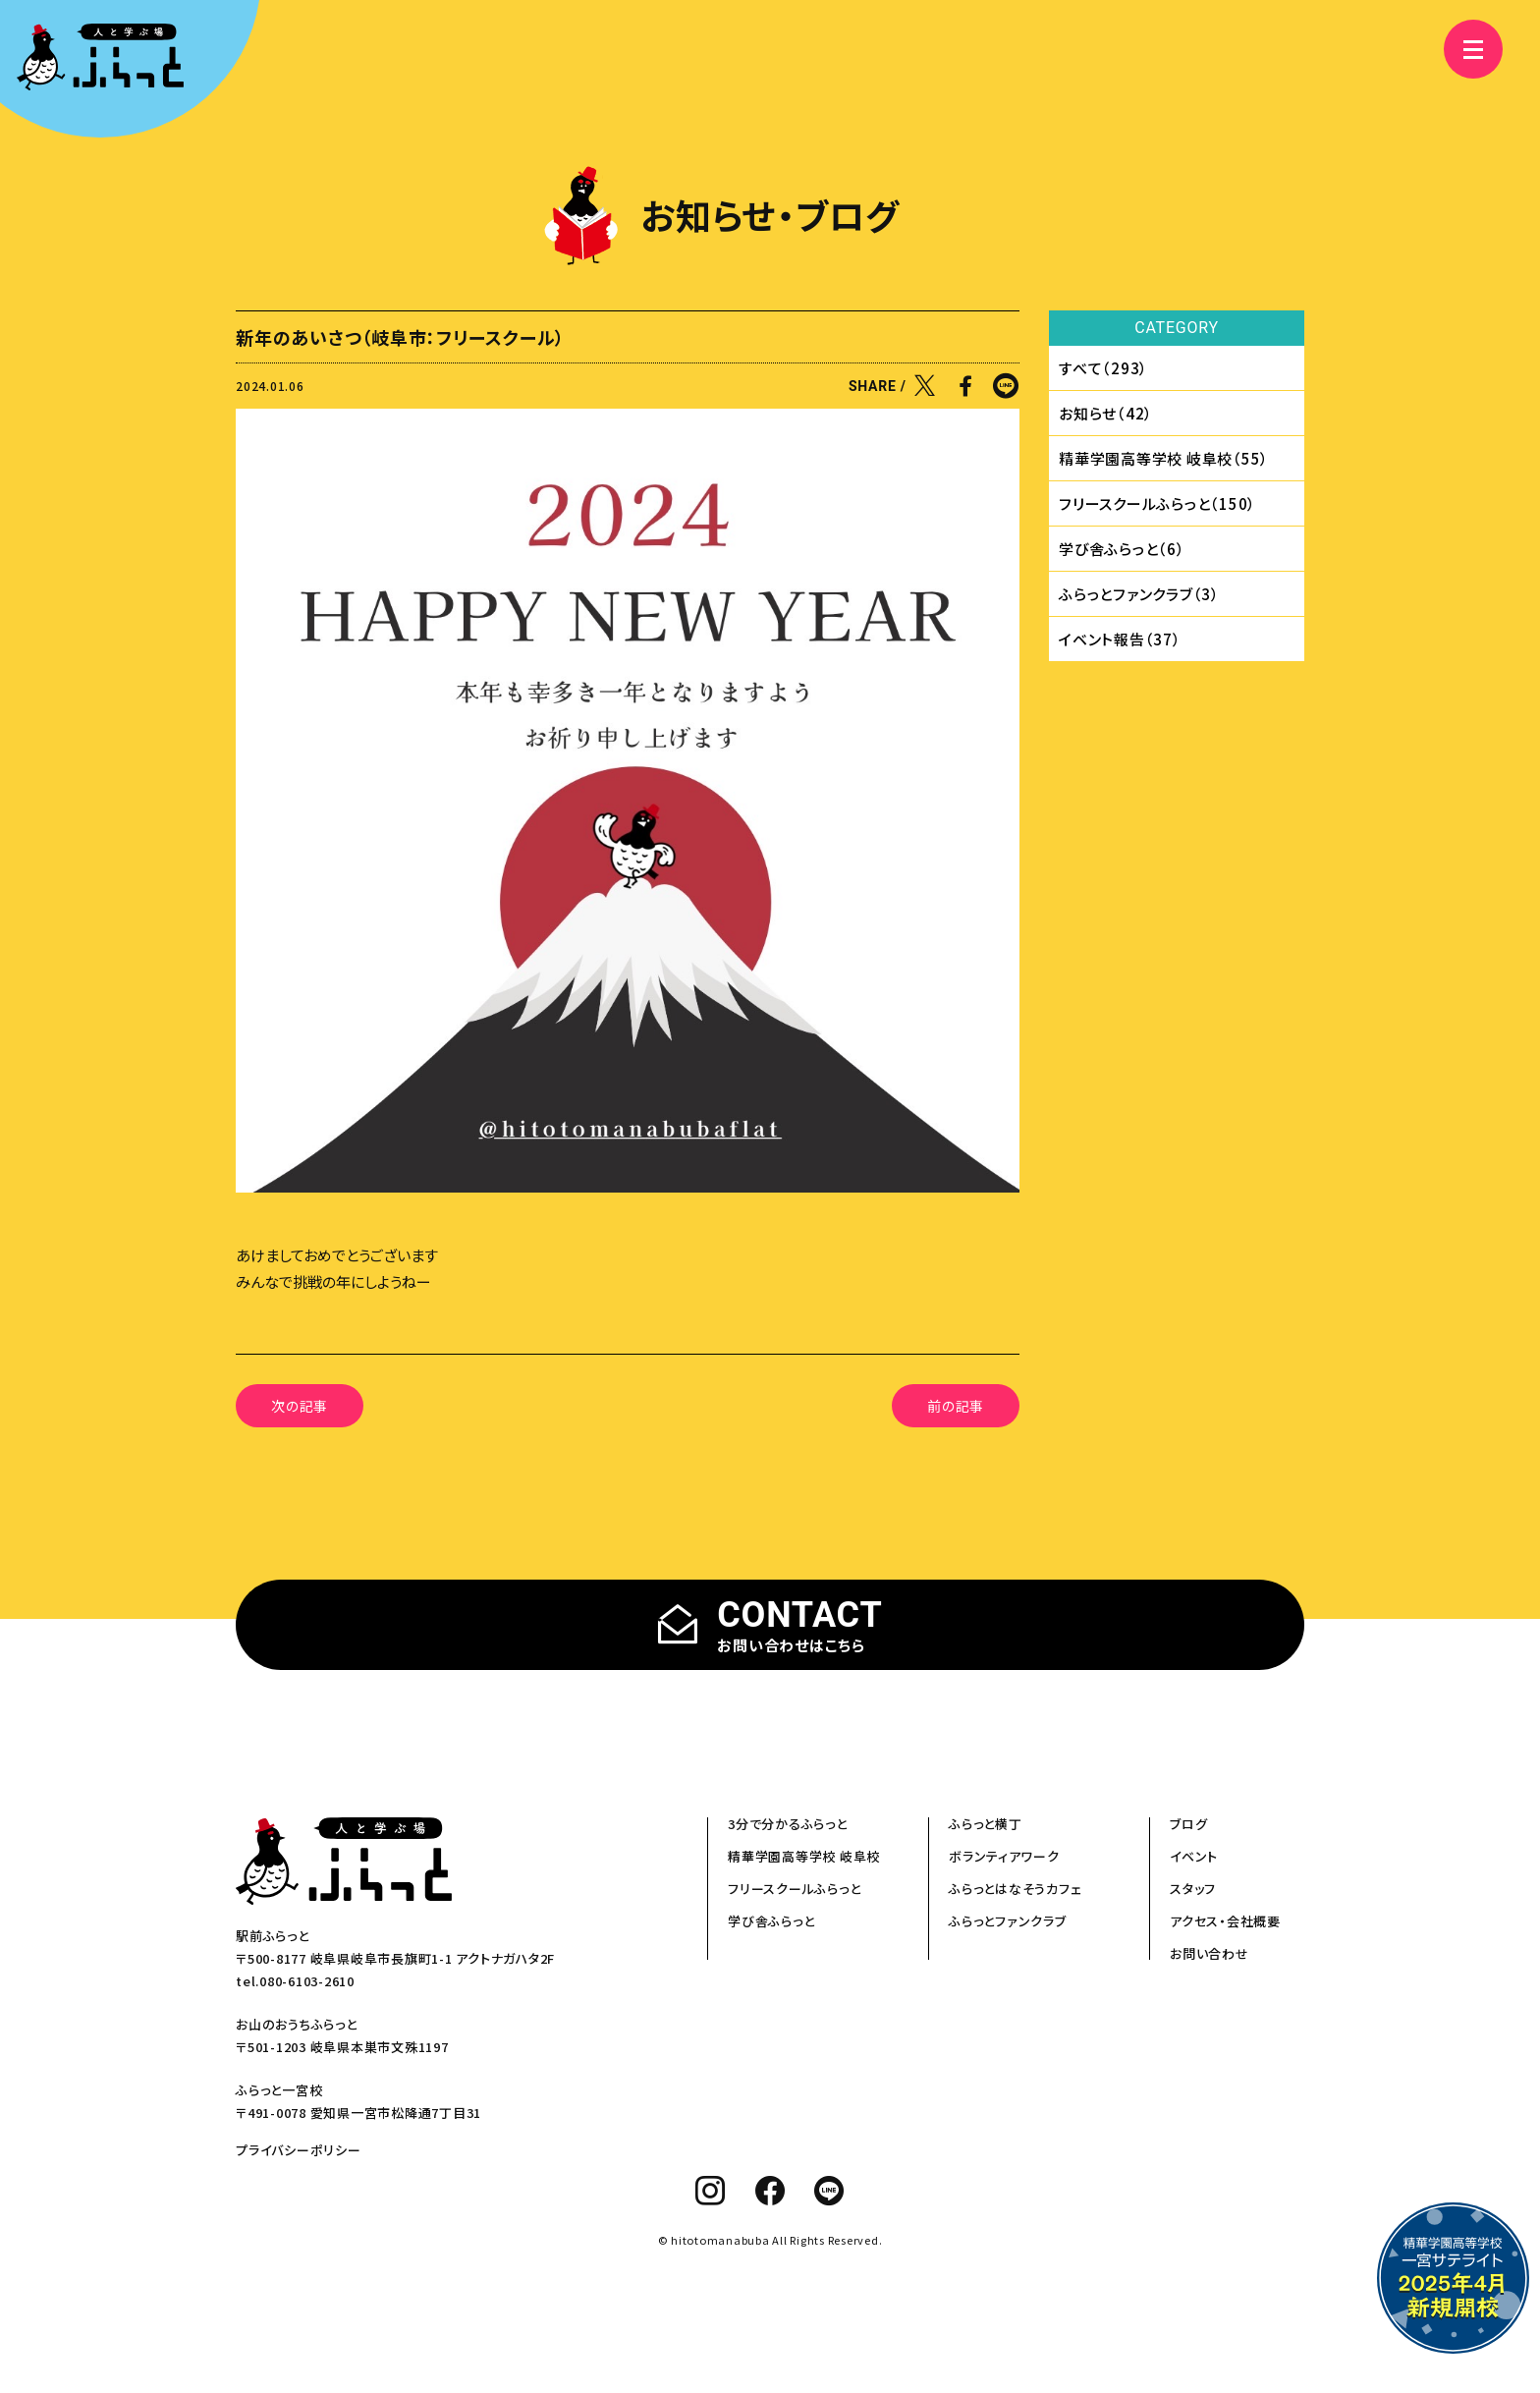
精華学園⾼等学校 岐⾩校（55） (1164, 458)
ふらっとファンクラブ (1008, 1921)
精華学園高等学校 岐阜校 (804, 1856)
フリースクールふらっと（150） (1157, 503)
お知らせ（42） (1106, 413)
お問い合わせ (1209, 1953)
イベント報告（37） (1120, 639)
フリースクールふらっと (794, 1888)
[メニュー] (1461, 49)
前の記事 (955, 1406)
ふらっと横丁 (985, 1823)
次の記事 (299, 1406)
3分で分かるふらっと (788, 1823)
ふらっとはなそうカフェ (1015, 1888)
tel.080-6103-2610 (295, 1981)
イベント (1194, 1856)
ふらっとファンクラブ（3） (1139, 594)
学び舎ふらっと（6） (1122, 548)
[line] (829, 2190)
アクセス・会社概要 (1225, 1921)
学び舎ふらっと (771, 1921)
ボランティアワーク (1004, 1856)
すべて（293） (1103, 368)
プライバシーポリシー (298, 2150)
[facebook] (770, 2190)
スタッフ (1193, 1888)
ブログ (1188, 1823)
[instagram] (710, 2190)
